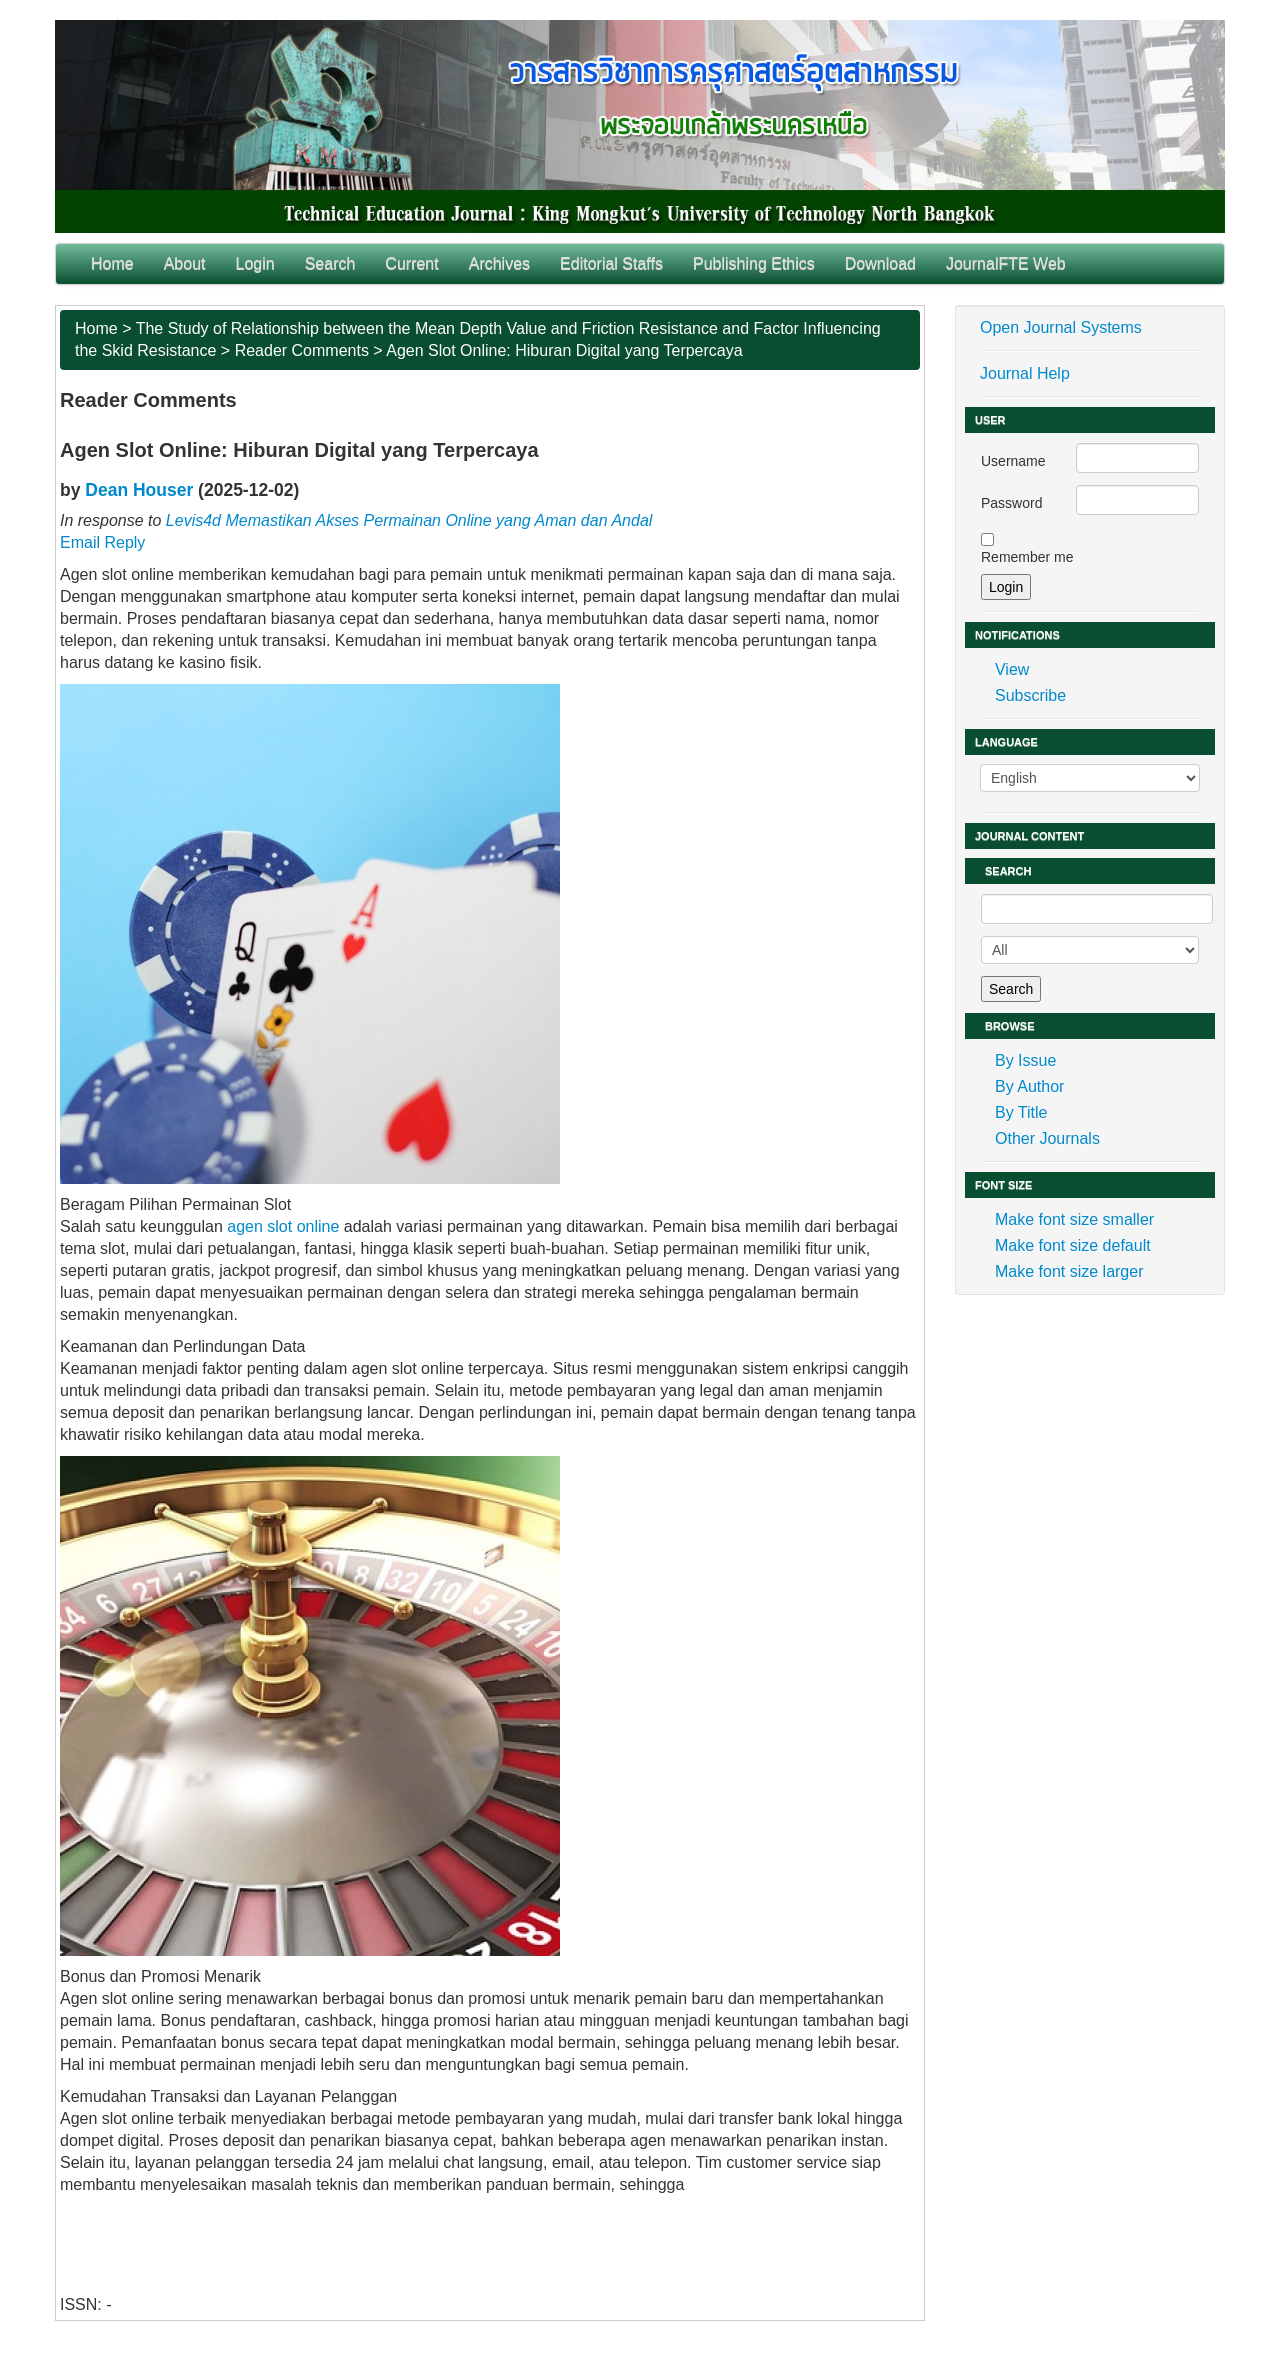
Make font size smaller (1074, 1219)
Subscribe (1030, 695)
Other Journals (1047, 1138)
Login (255, 263)
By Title (1021, 1112)
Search (330, 263)
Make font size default (1073, 1245)
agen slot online (283, 1226)
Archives (499, 263)
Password (1011, 503)
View (1012, 669)
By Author (1029, 1086)
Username (1013, 461)
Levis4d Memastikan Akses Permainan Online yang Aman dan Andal (409, 520)
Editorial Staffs (611, 263)
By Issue (1025, 1060)
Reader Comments (302, 350)
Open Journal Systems (1061, 327)
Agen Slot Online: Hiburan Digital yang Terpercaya (564, 350)
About (185, 263)
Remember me (1027, 557)
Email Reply (102, 542)
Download (880, 263)
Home (112, 263)
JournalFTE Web (1006, 263)
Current (411, 263)
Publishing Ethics (754, 263)
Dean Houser (139, 490)
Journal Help (1025, 373)
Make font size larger (1069, 1271)
